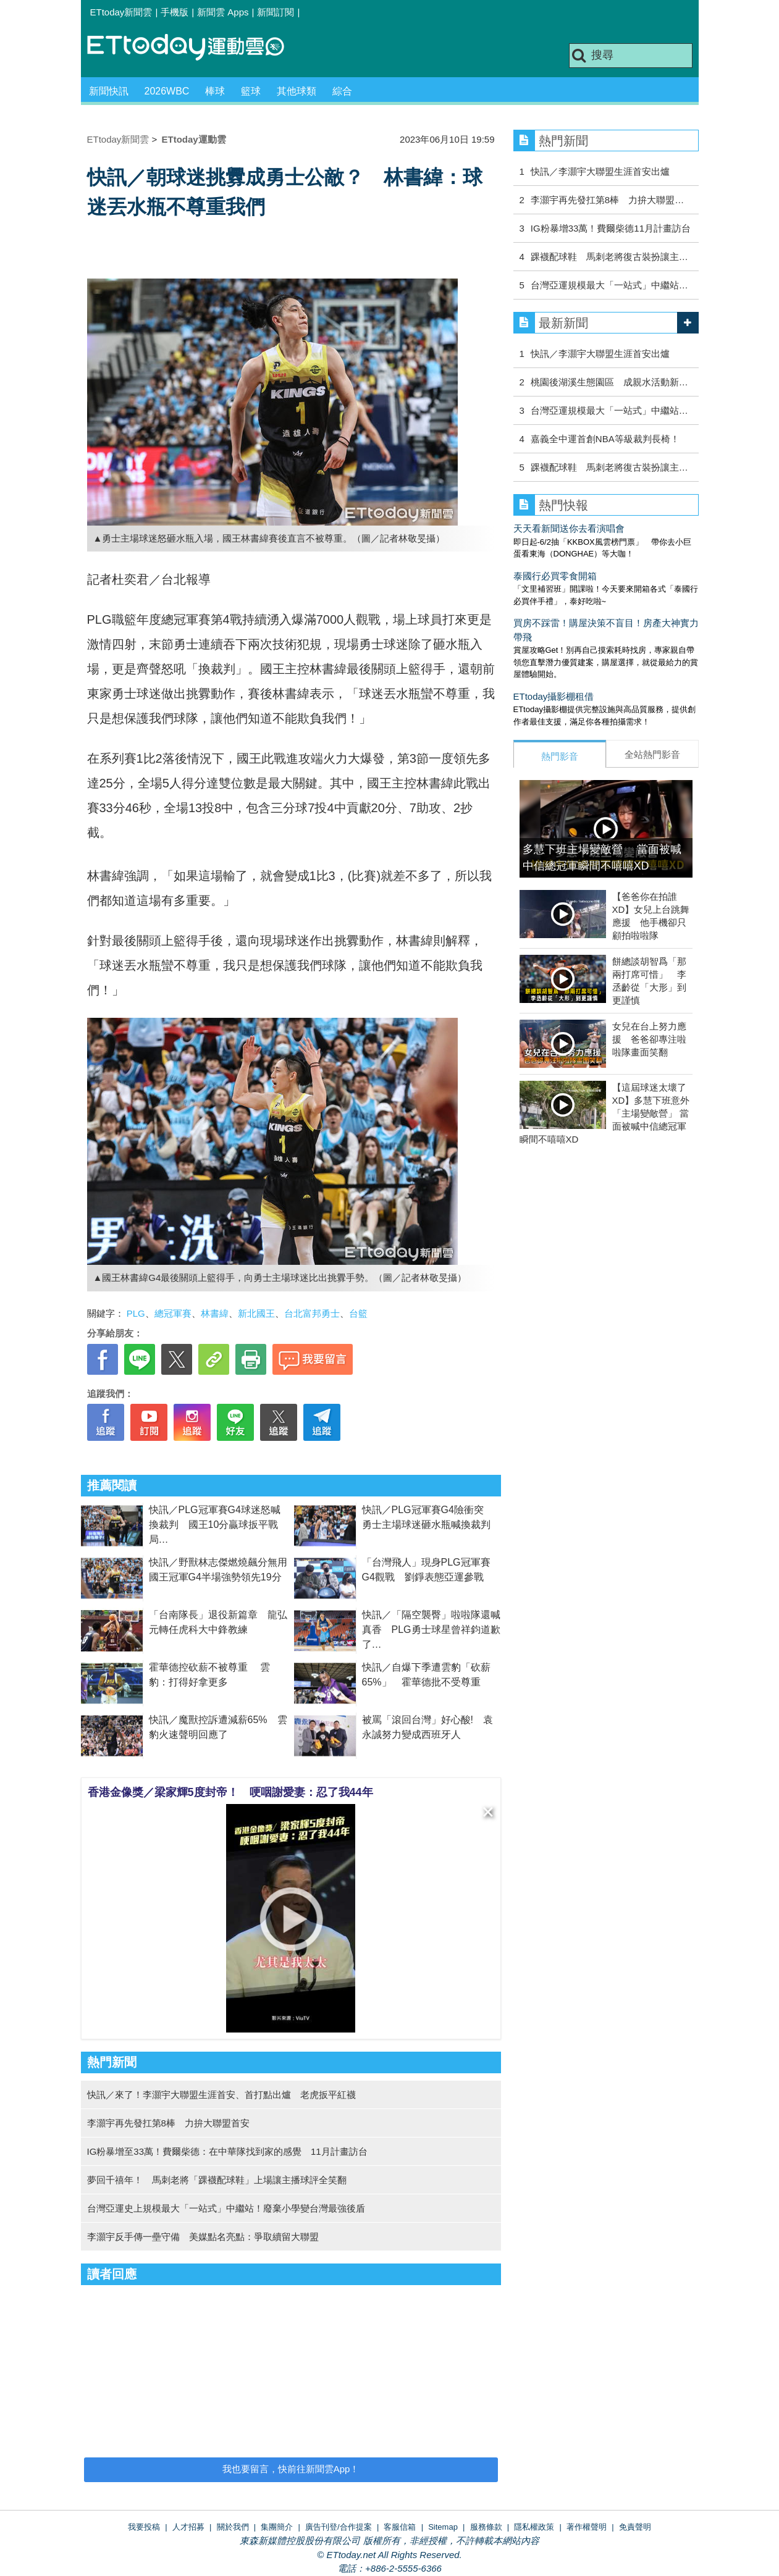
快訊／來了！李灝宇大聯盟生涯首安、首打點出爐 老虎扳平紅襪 (221, 2094)
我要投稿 (144, 2527)
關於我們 (233, 2527)
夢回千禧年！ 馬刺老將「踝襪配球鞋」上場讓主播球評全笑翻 (217, 2180)
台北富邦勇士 (312, 1313)
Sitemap (443, 2527)
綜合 (342, 91)
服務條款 (486, 2527)
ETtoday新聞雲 (121, 12)
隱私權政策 (534, 2527)
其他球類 (296, 91)
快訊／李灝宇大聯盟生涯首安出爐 (600, 171)
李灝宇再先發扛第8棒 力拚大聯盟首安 (168, 2123)
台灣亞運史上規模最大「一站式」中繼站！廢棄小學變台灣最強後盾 (226, 2208)
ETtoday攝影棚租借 (553, 696)
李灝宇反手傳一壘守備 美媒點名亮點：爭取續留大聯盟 (203, 2236)
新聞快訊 (108, 91)
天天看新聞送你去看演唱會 (569, 528)
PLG (136, 1313)
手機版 (174, 12)
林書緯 (215, 1313)
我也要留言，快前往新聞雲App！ (291, 2469)
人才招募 (188, 2527)
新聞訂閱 (275, 12)
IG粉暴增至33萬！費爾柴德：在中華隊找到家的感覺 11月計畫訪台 (227, 2151)
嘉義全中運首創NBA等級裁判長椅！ (605, 439)
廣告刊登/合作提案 (338, 2527)
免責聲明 (635, 2527)
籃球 (251, 91)
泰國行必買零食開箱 (555, 576)
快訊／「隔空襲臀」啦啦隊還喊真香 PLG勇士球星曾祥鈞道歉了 (431, 1629)
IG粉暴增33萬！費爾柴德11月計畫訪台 (611, 228)
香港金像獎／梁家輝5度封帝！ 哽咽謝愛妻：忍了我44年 (230, 1792)
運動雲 (195, 48)
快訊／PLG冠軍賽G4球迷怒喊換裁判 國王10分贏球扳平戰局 (214, 1524)
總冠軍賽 (173, 1313)
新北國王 (256, 1313)
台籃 (358, 1313)
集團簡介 (277, 2527)
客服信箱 (400, 2527)
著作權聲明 (586, 2527)
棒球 (215, 91)
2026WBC (167, 91)
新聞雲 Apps (222, 12)
